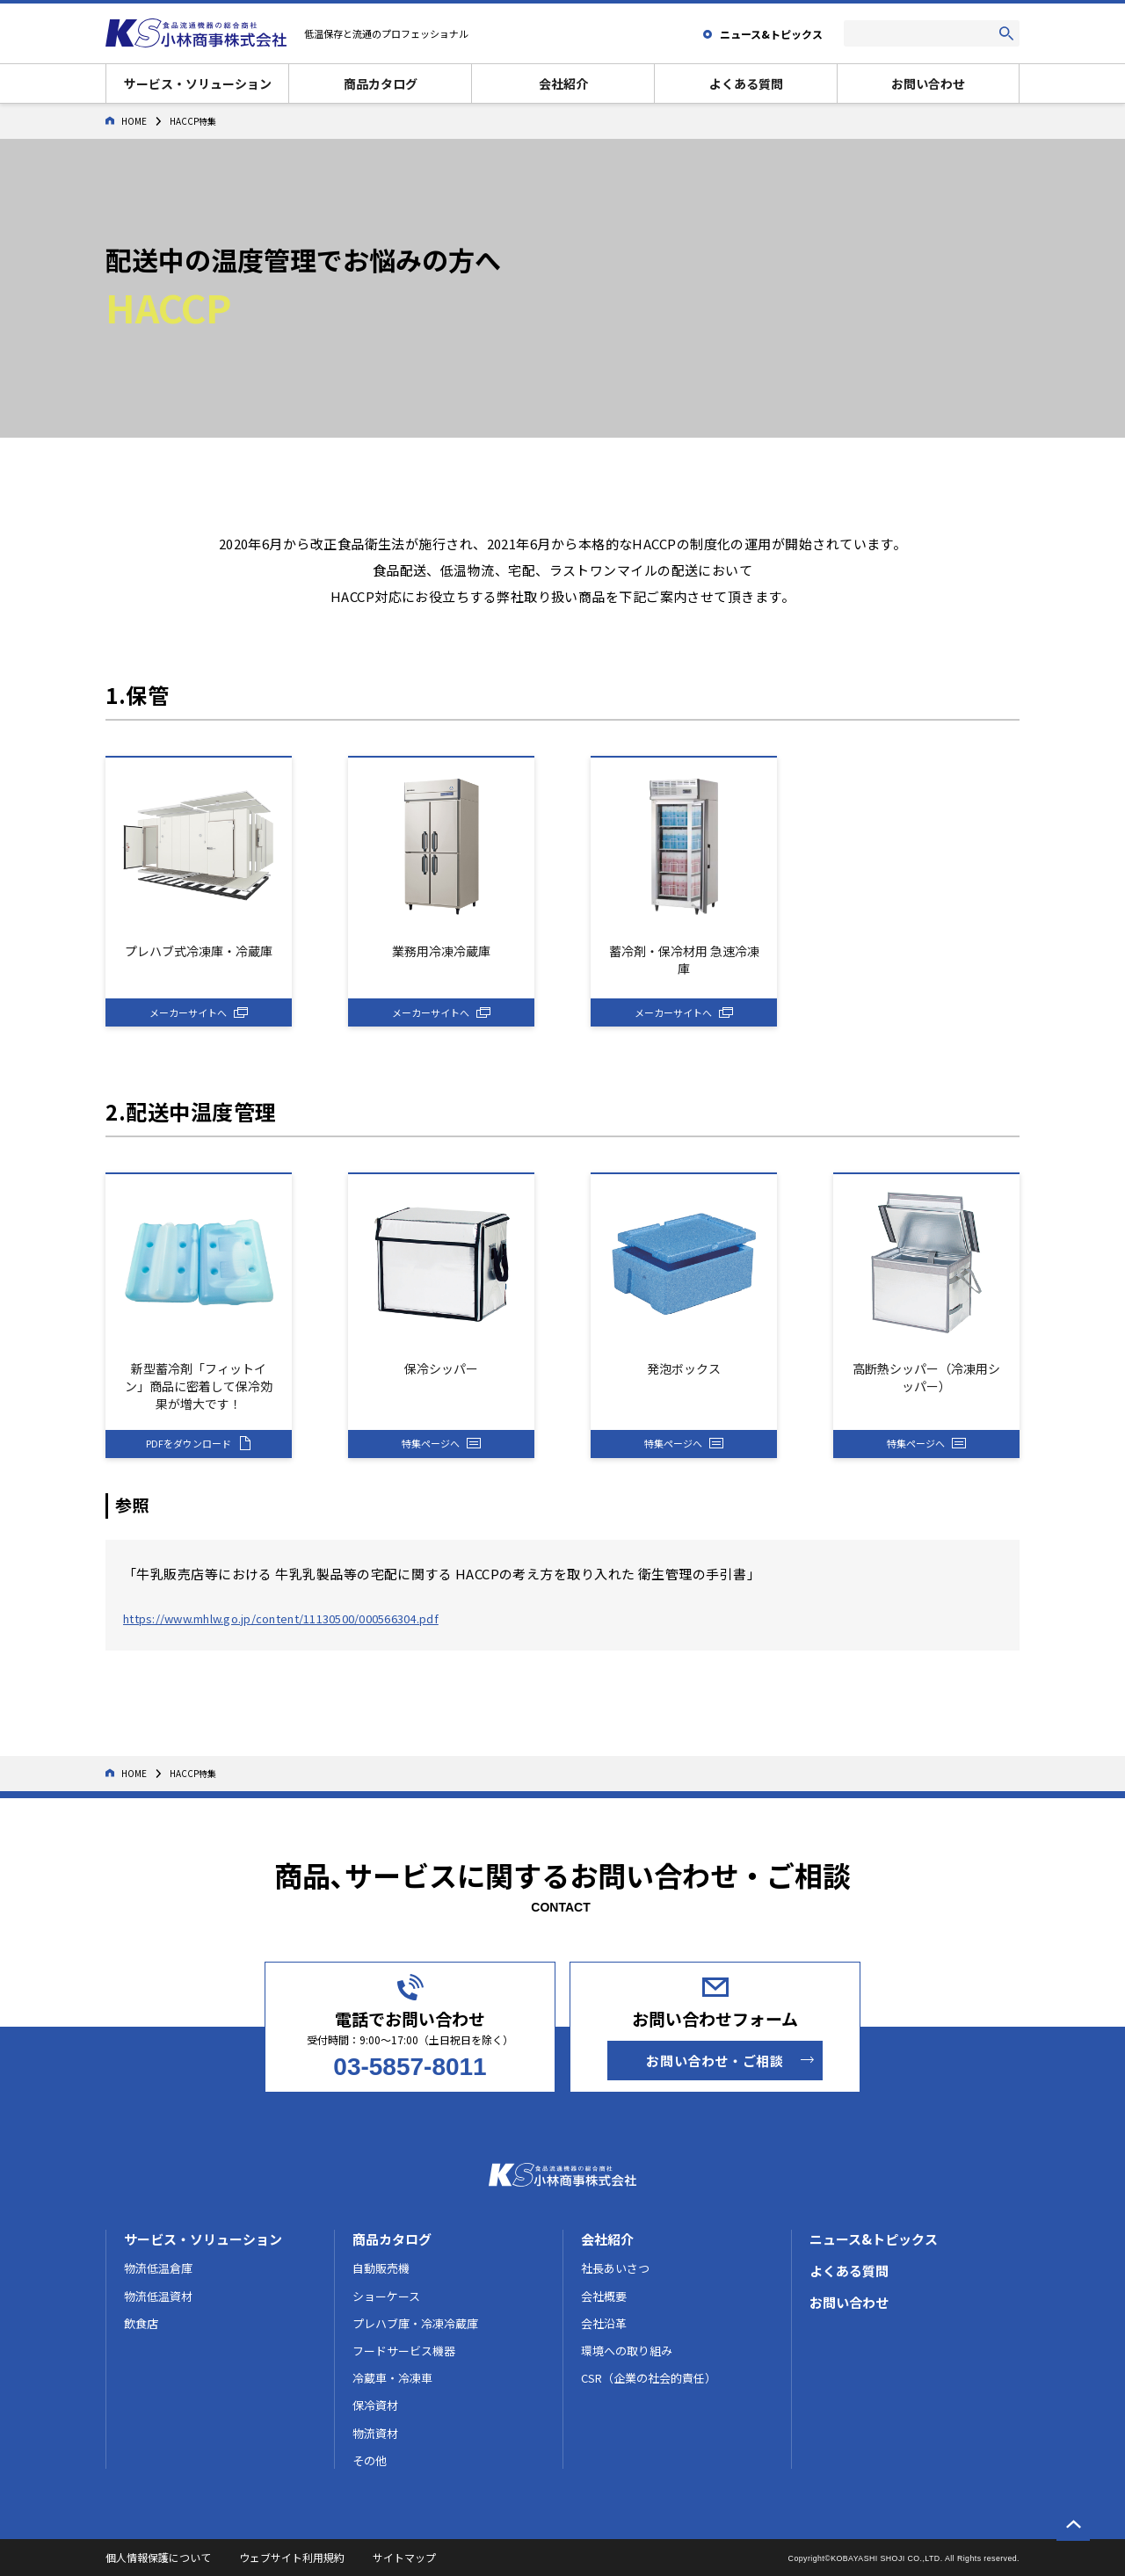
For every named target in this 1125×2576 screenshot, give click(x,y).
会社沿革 (604, 2323)
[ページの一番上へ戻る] (1073, 2524)
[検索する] (1006, 33)
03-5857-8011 (409, 2066)
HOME (126, 121)
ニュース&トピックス (873, 2239)
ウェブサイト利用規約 (292, 2557)
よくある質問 (746, 83)
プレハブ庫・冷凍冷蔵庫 (415, 2323)
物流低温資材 (158, 2296)
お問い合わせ (928, 83)
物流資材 (375, 2433)
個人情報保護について (158, 2557)
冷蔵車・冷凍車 (392, 2377)
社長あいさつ (615, 2268)
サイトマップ (404, 2557)
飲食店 (141, 2323)
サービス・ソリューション (198, 83)
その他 (369, 2460)
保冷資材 (375, 2405)
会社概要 (604, 2296)
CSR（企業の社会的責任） (648, 2377)
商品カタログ (380, 83)
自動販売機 (381, 2268)
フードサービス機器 (403, 2350)
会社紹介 (563, 83)
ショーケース (386, 2296)
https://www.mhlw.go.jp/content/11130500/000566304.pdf (281, 1618)
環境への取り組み (626, 2350)
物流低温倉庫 (158, 2268)
